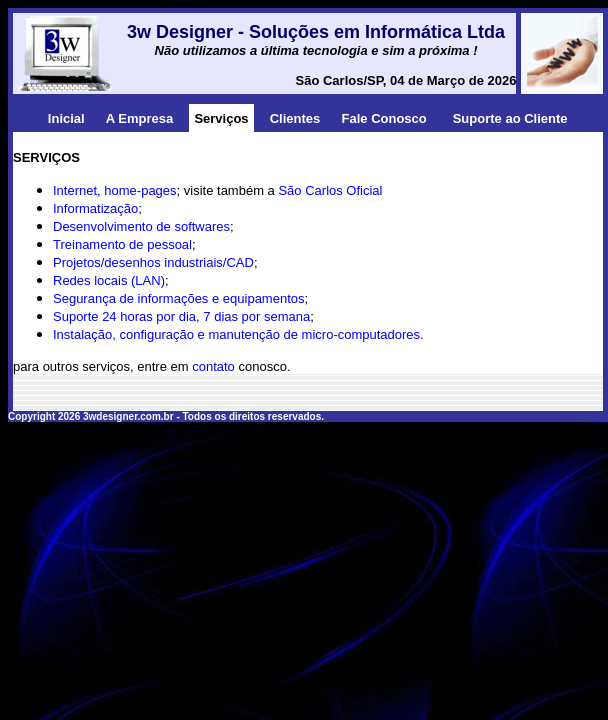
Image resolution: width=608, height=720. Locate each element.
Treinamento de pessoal (122, 244)
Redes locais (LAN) (109, 280)
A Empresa (139, 118)
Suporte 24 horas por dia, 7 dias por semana (181, 316)
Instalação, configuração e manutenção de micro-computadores (236, 334)
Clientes (295, 118)
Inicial (66, 118)
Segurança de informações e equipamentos (179, 298)
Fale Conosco (384, 118)
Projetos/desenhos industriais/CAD (153, 262)
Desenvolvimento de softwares (141, 226)
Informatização (95, 208)
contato (213, 366)
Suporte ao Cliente (510, 118)
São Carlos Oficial (330, 190)
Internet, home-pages (115, 190)
